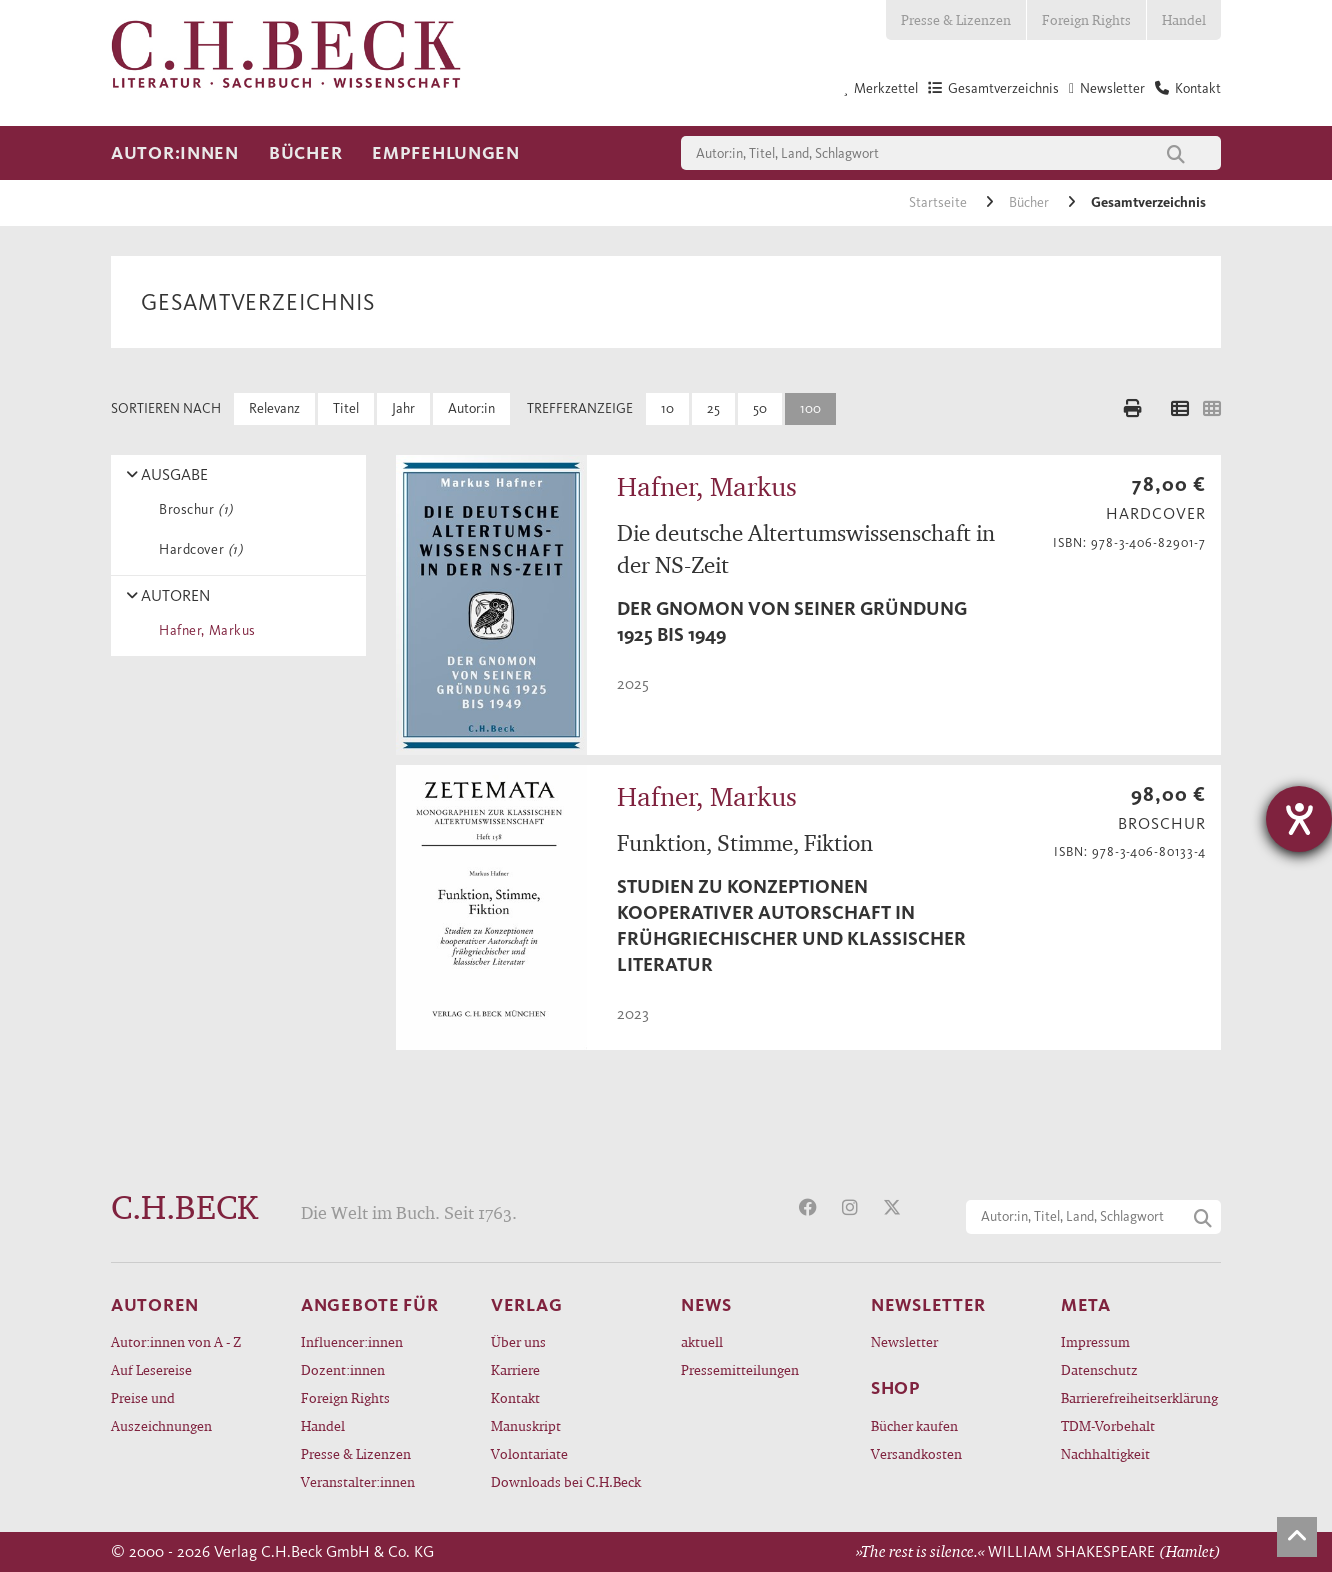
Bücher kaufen (914, 1425)
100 (810, 408)
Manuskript (526, 1425)
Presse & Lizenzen (956, 19)
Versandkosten (916, 1453)
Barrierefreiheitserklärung (1139, 1397)
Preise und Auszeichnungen (161, 1411)
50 (760, 408)
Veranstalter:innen (358, 1481)
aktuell (702, 1341)
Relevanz (274, 408)
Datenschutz (1099, 1369)
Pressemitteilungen (740, 1369)
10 (667, 408)
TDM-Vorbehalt (1108, 1425)
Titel (346, 408)
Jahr (403, 408)
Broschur (192, 509)
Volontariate (529, 1453)
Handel (1184, 19)
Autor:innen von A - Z (176, 1341)
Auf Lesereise (151, 1369)
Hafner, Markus (204, 630)
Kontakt (515, 1397)
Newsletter (904, 1341)
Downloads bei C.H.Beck (566, 1481)
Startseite (939, 202)
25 (713, 408)
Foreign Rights (1086, 19)
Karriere (515, 1369)
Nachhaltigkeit (1105, 1453)
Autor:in (471, 408)
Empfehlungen (446, 153)
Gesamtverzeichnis (1148, 202)
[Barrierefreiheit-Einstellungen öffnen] (1299, 819)
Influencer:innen (352, 1341)
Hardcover (197, 549)
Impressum (1095, 1341)
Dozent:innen (343, 1369)
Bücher (305, 153)
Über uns (518, 1341)
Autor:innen (175, 153)
